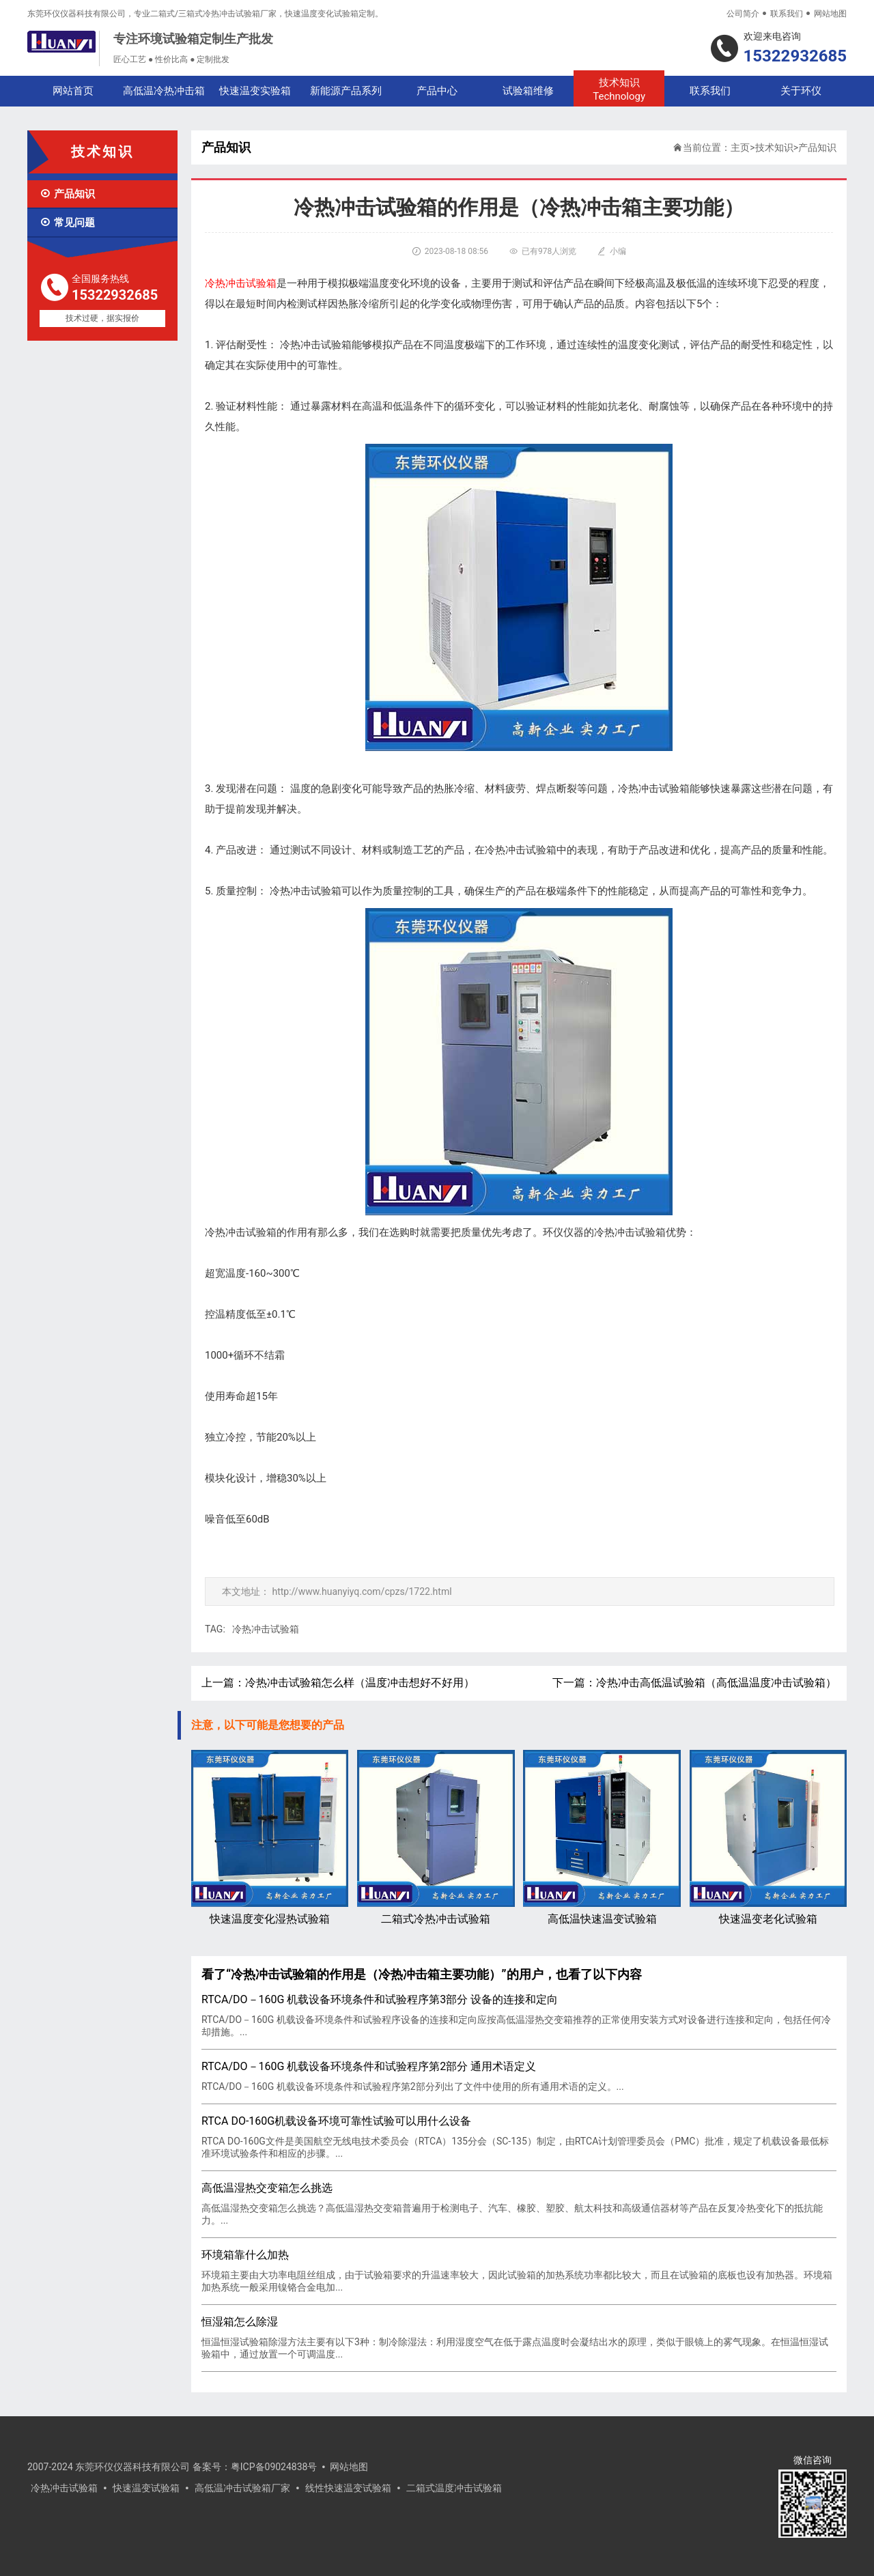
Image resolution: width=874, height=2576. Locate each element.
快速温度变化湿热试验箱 (269, 1837)
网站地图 (830, 13)
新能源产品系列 (346, 91)
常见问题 (67, 222)
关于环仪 (800, 91)
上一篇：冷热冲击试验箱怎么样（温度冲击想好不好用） (338, 1682)
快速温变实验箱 (255, 91)
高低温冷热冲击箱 (164, 91)
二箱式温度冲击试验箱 (454, 2487)
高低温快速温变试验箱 (601, 1837)
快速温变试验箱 (146, 2487)
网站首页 (73, 91)
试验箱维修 (528, 91)
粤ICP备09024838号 (274, 2466)
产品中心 (437, 91)
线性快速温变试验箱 (348, 2487)
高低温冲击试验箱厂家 (242, 2487)
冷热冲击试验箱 (265, 1629)
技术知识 (619, 89)
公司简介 (743, 13)
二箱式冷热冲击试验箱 (435, 1837)
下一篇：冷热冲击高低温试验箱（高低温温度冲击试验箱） (694, 1682)
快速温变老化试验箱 (768, 1837)
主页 (740, 147)
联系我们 (786, 13)
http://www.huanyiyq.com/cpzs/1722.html (361, 1591)
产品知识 (67, 194)
